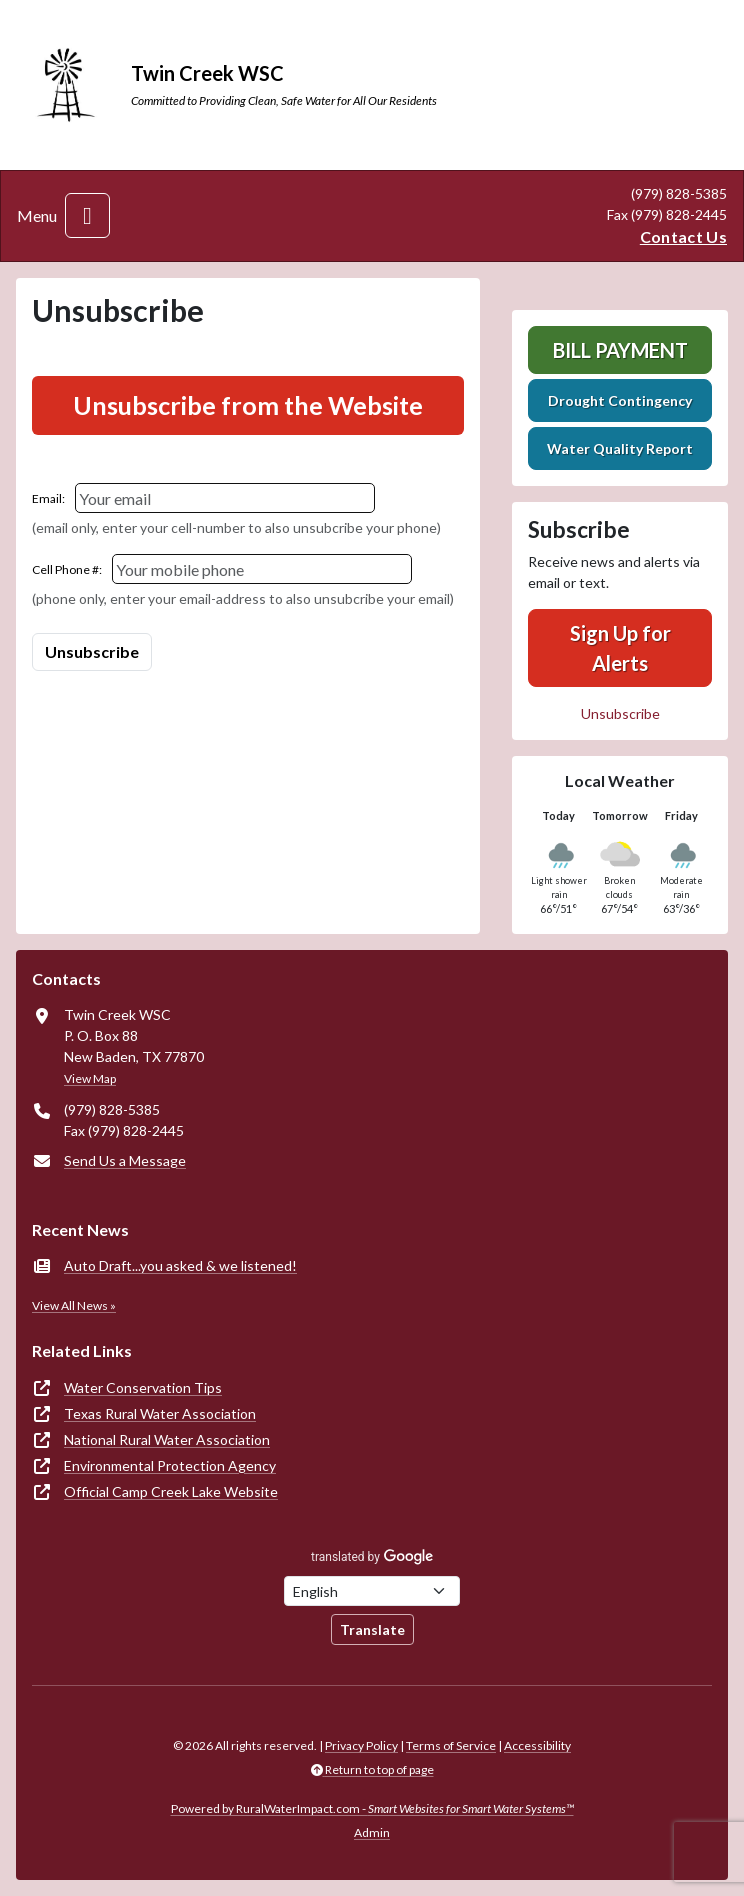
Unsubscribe (620, 713)
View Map (90, 1078)
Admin (372, 1832)
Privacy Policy (361, 1745)
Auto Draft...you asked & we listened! (180, 1265)
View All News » (74, 1305)
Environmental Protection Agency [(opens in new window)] (170, 1465)
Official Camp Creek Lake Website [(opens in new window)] (171, 1491)
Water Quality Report (620, 448)
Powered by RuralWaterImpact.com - (372, 1808)
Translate (372, 1629)
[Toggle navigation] (87, 215)
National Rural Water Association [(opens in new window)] (167, 1439)
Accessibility (537, 1745)
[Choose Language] (372, 1591)
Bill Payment (620, 350)
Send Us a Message (125, 1160)
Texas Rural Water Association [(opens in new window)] (160, 1413)
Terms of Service (451, 1745)
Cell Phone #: (67, 569)
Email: (48, 498)
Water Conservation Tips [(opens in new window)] (143, 1387)
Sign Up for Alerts (620, 648)
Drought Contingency (620, 400)
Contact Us (683, 236)
